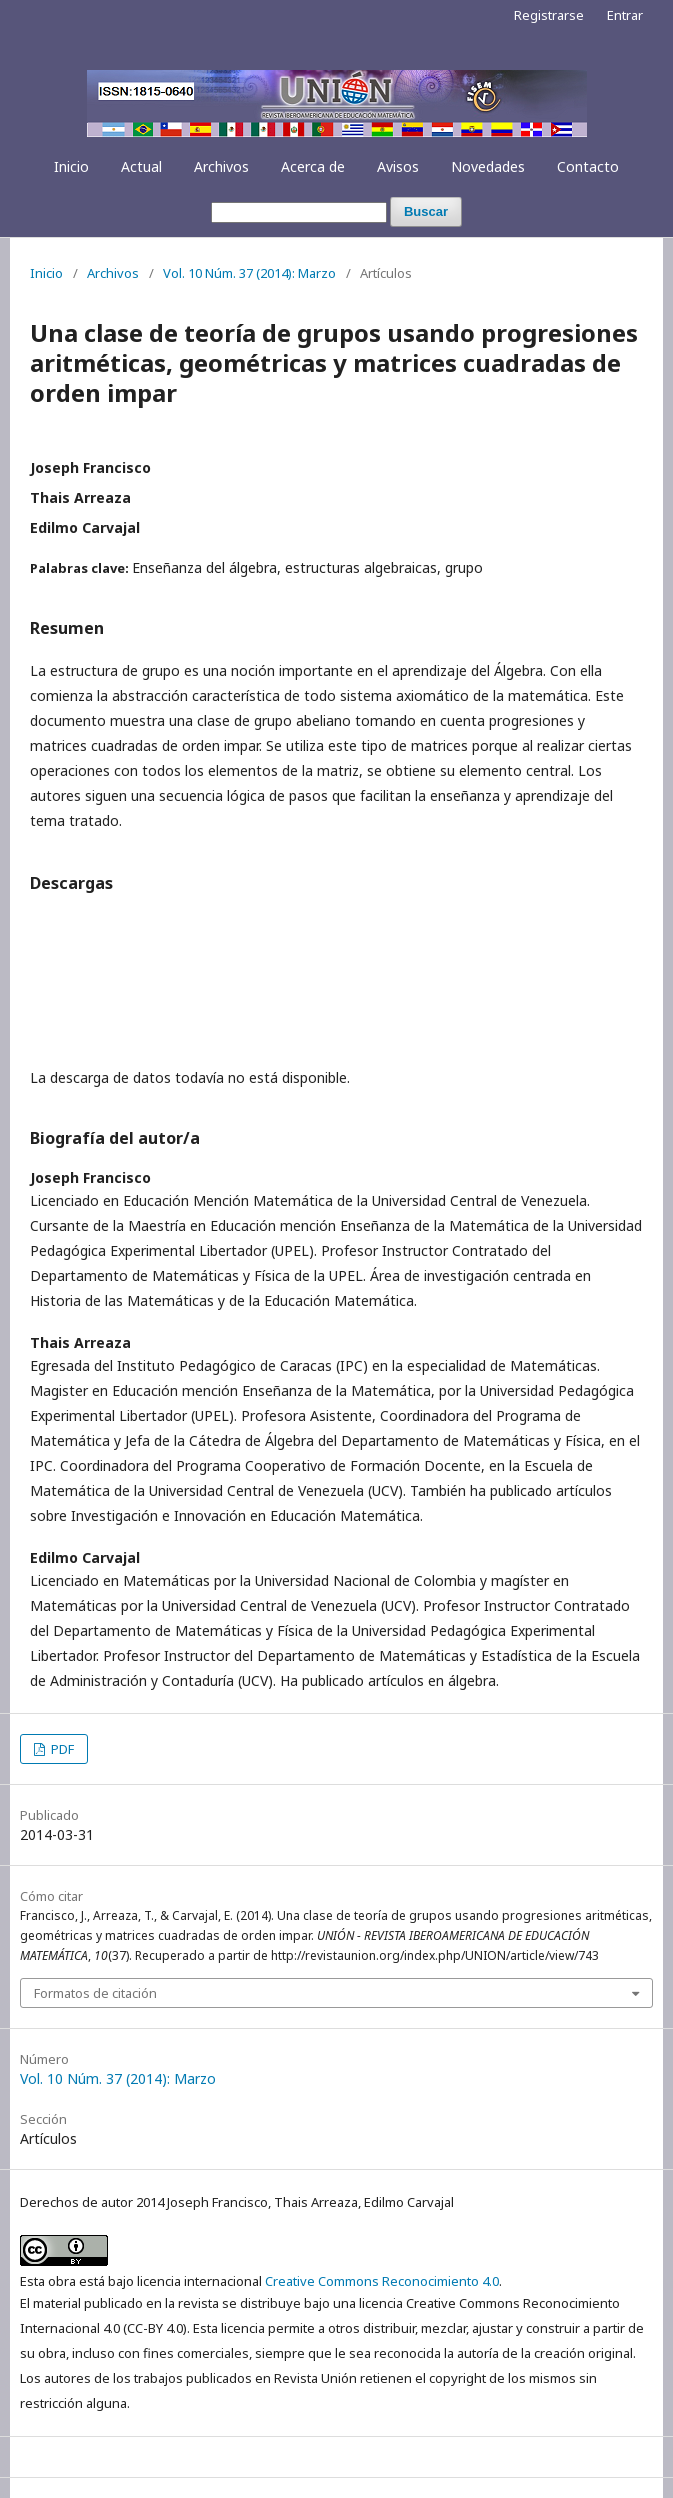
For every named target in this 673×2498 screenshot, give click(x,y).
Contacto (588, 166)
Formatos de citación (95, 1993)
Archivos (221, 166)
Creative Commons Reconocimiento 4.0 (382, 2281)
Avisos (398, 166)
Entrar (625, 15)
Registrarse (549, 15)
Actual (141, 166)
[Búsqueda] (299, 212)
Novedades (488, 166)
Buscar (426, 211)
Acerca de (313, 166)
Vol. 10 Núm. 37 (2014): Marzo (249, 273)
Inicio (71, 166)
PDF (61, 1749)
